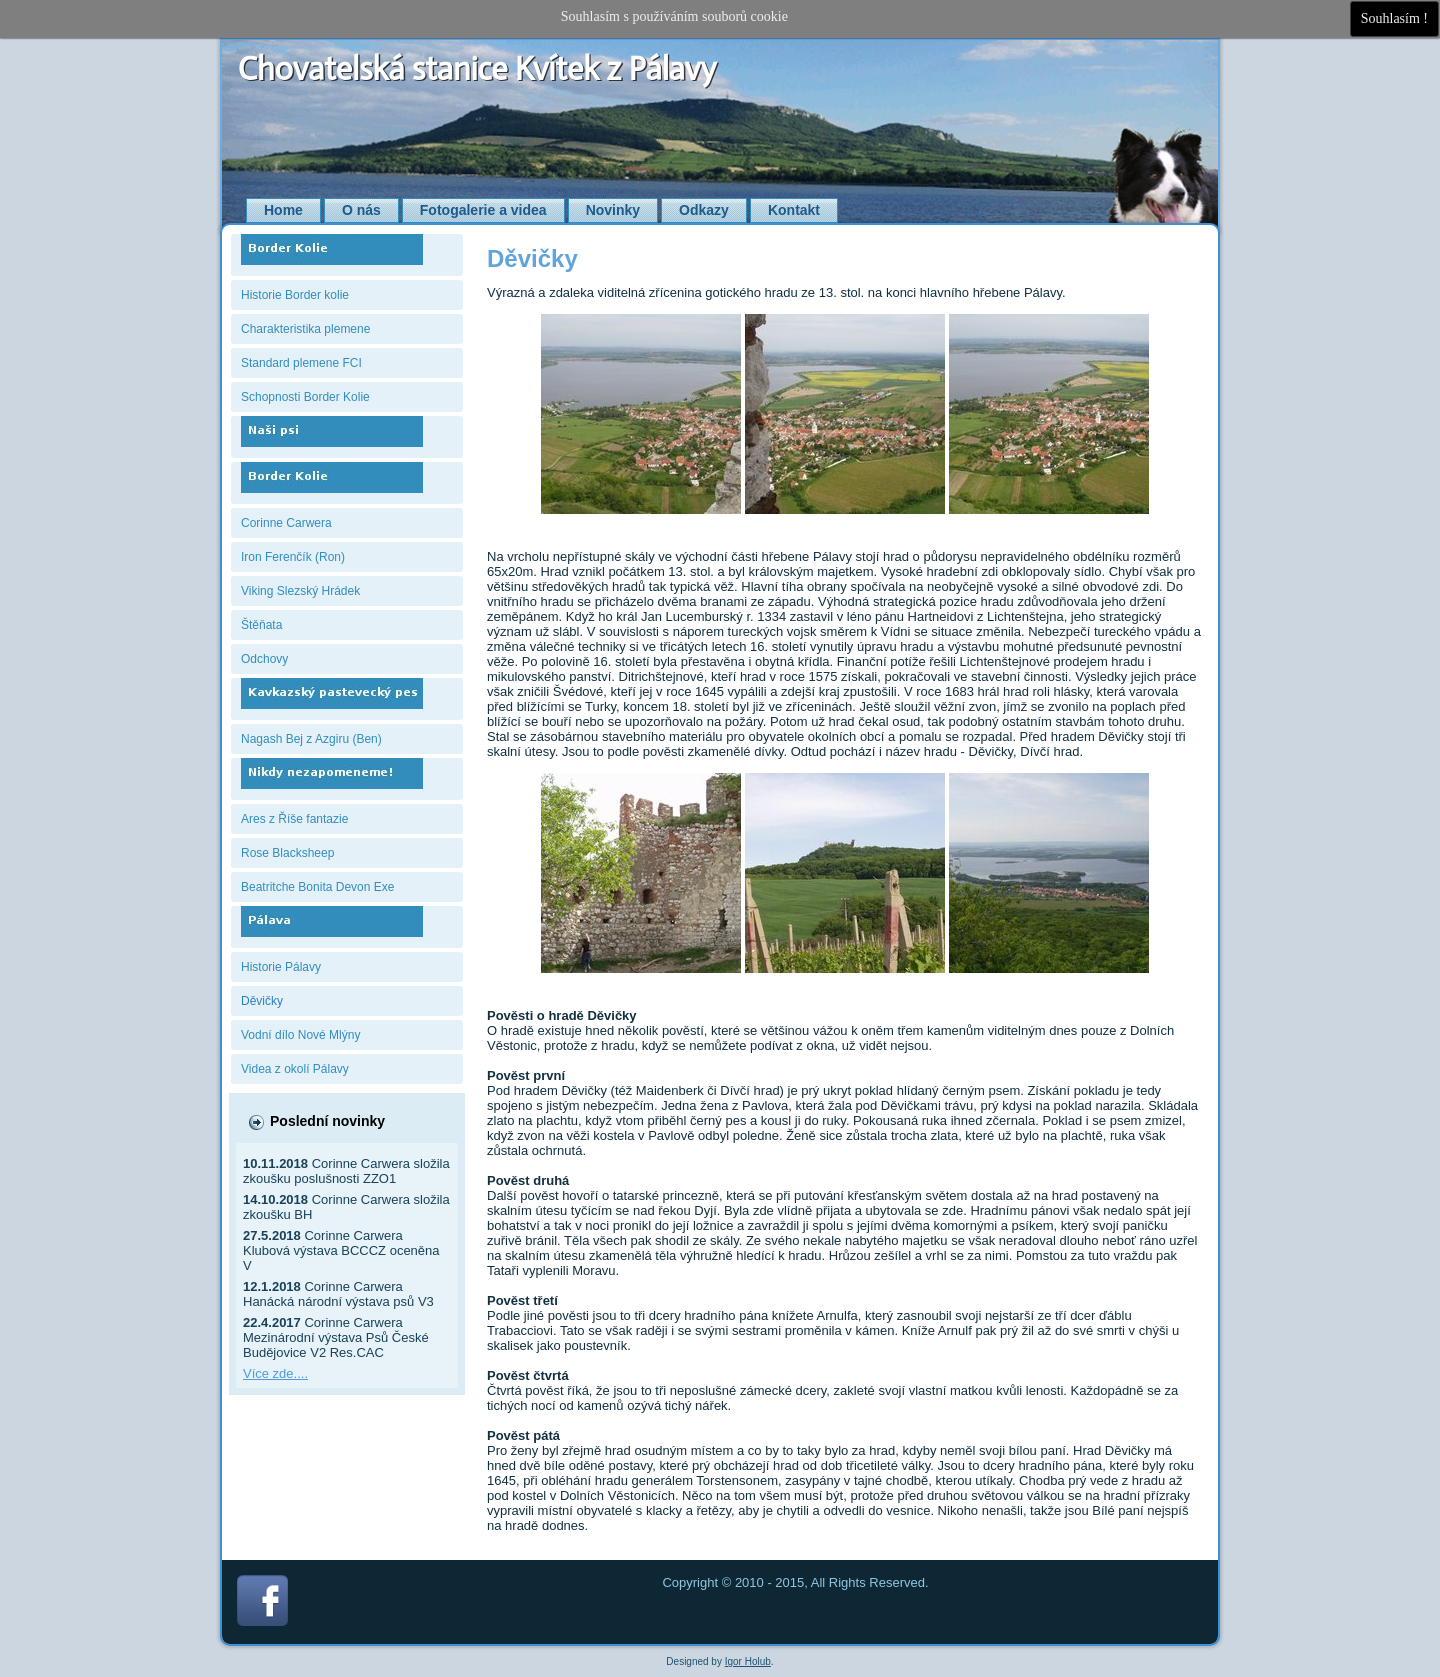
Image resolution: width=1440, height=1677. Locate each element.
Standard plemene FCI (301, 363)
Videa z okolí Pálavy (295, 1069)
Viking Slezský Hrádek (300, 591)
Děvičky (262, 1001)
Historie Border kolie (295, 295)
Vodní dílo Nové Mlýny (300, 1035)
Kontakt (794, 210)
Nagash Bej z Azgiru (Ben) (311, 739)
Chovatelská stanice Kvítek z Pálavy (477, 69)
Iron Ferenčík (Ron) (293, 557)
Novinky (613, 210)
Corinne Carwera (286, 523)
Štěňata (261, 625)
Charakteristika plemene (305, 329)
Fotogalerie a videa (483, 210)
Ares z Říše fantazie (294, 819)
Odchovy (264, 659)
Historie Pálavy (281, 967)
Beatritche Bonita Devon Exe (317, 887)
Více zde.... (275, 1373)
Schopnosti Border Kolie (305, 397)
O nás (361, 210)
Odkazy (704, 210)
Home (283, 210)
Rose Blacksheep (287, 853)
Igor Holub (748, 1661)
